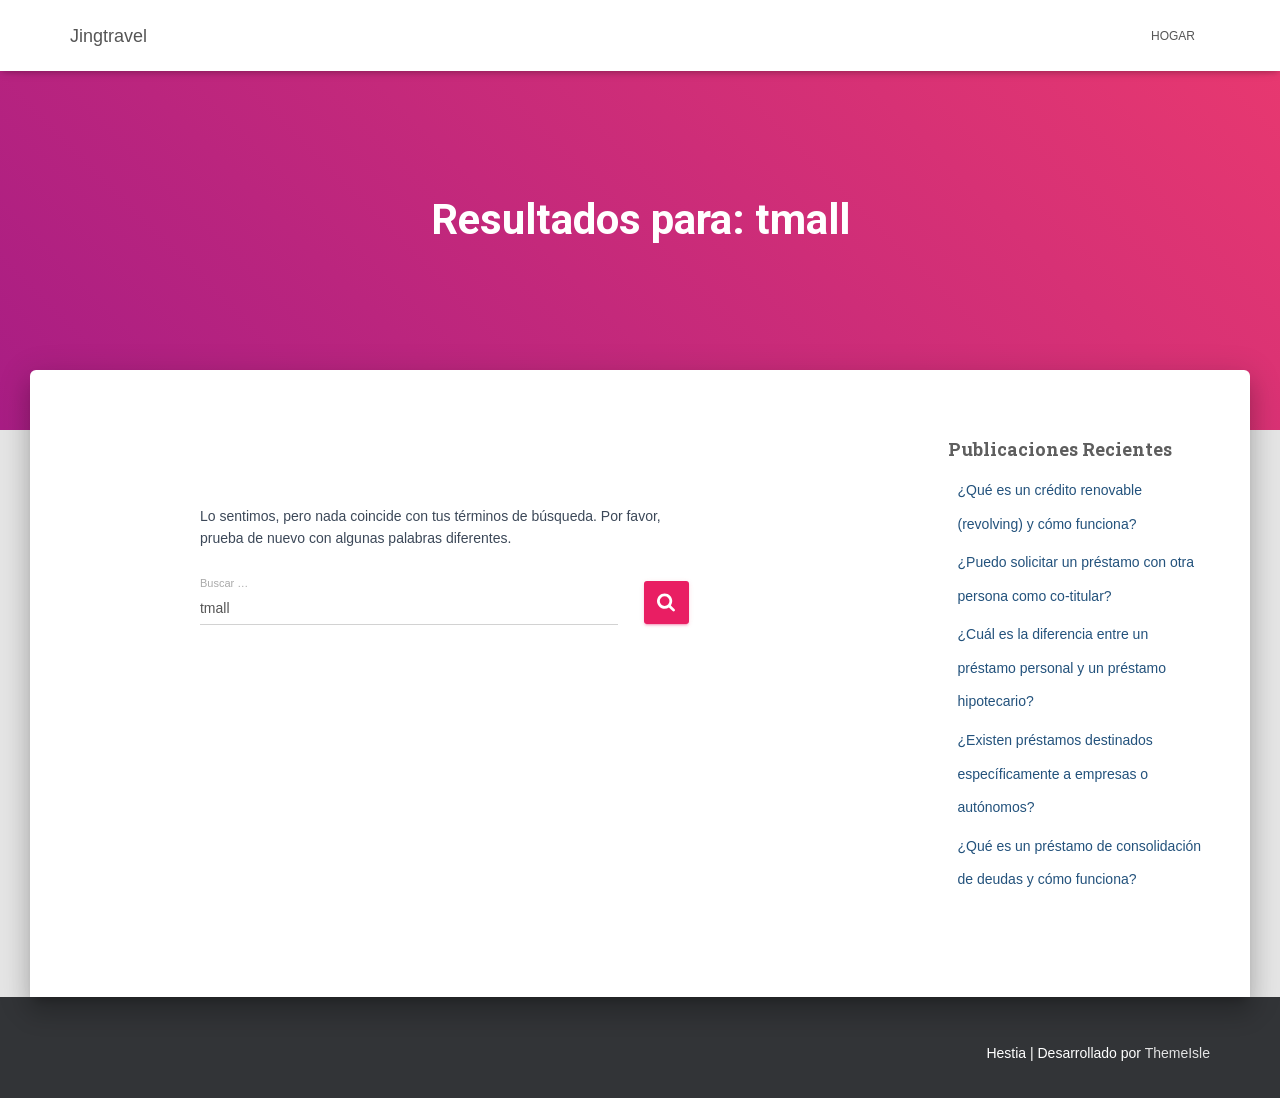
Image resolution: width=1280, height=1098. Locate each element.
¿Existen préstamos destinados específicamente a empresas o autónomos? (1055, 773)
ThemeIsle (1177, 1053)
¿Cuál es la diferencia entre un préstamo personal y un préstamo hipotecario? (1062, 667)
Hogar (1173, 36)
